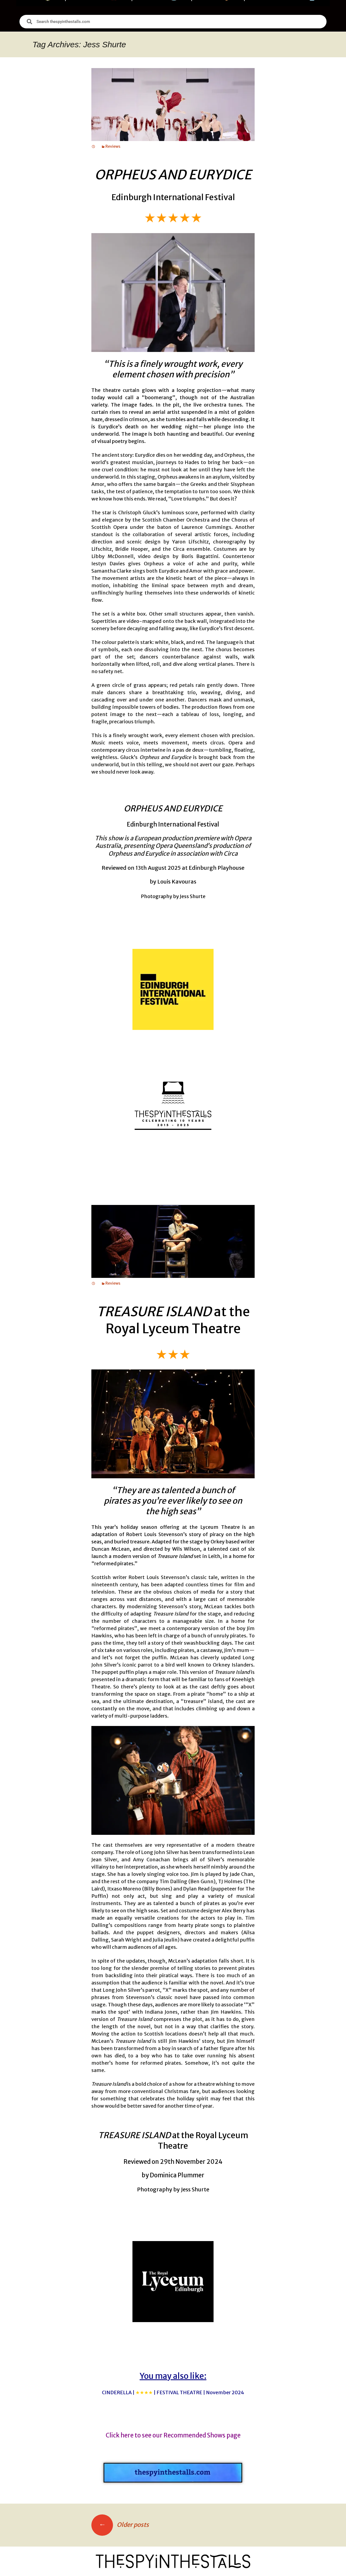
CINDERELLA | (173, 2392)
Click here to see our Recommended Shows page (173, 2435)
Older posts (120, 2524)
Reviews (112, 146)
